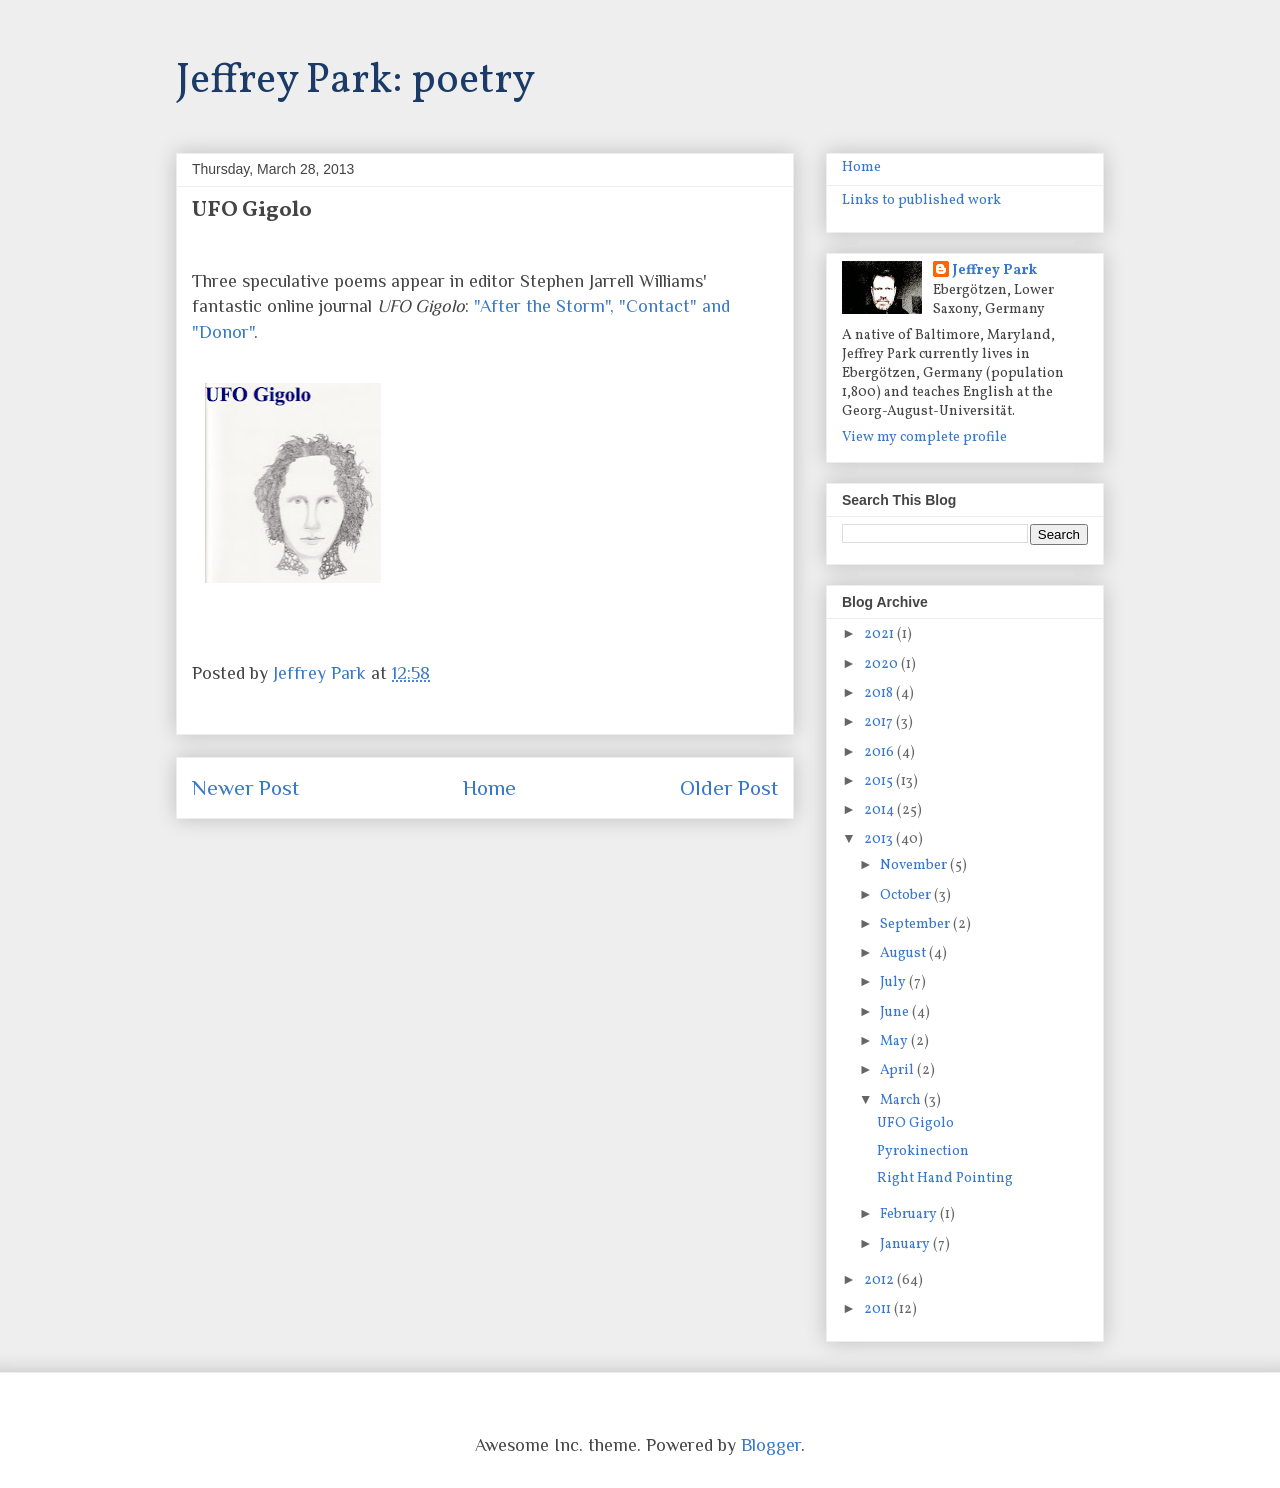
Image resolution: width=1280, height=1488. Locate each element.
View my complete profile (924, 437)
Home (489, 788)
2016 (880, 752)
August (904, 953)
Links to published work (921, 200)
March (902, 1100)
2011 (879, 1309)
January (906, 1244)
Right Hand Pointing (945, 1178)
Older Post (729, 788)
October (907, 895)
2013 (880, 839)
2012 (880, 1280)
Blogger (771, 1445)
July (894, 982)
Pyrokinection (923, 1151)
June (896, 1012)
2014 (880, 810)
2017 (880, 722)
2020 (882, 664)
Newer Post (245, 788)
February (910, 1214)
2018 (880, 693)
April (898, 1070)
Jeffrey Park (995, 270)
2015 (880, 781)
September (916, 924)
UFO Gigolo (915, 1123)
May (895, 1041)
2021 (880, 634)
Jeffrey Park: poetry (355, 81)
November (915, 865)
